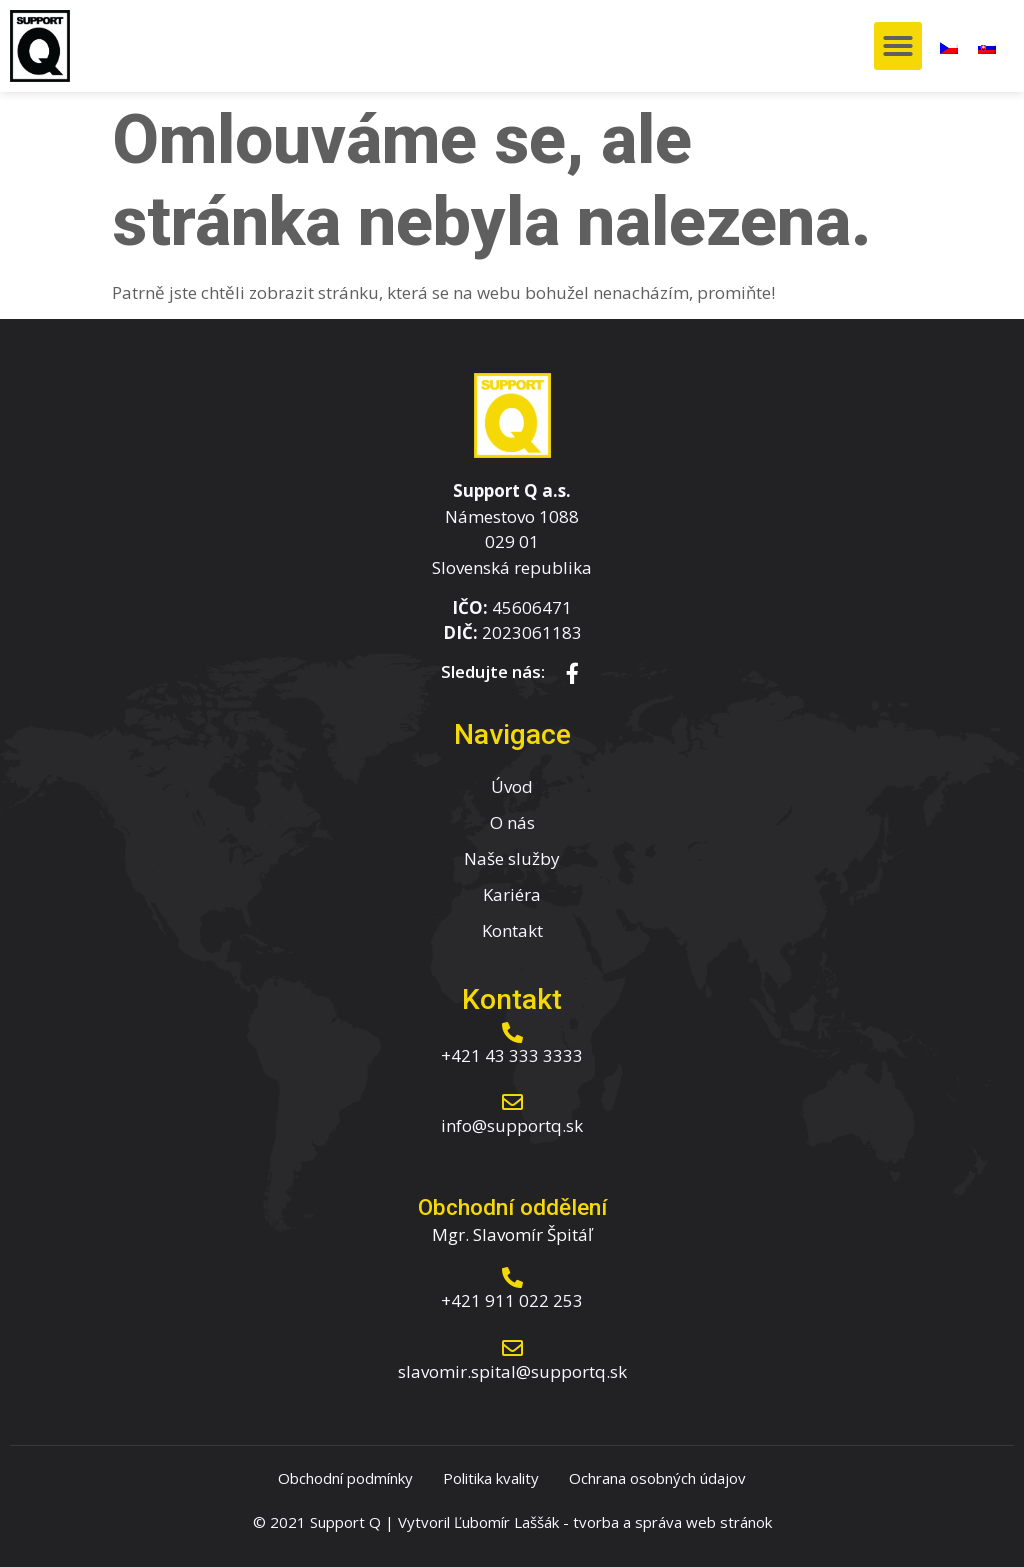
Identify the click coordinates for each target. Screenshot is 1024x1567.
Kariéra (512, 894)
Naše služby (512, 858)
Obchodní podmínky (345, 1478)
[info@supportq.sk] (512, 1102)
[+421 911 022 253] (512, 1277)
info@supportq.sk (512, 1125)
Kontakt (512, 930)
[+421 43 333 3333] (512, 1032)
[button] (898, 46)
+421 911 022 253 (512, 1300)
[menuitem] (949, 46)
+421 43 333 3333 (512, 1055)
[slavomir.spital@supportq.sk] (512, 1348)
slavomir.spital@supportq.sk (512, 1371)
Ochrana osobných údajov (657, 1478)
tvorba (596, 1522)
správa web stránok (703, 1522)
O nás (512, 822)
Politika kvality (491, 1478)
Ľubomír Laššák (506, 1522)
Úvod (512, 786)
